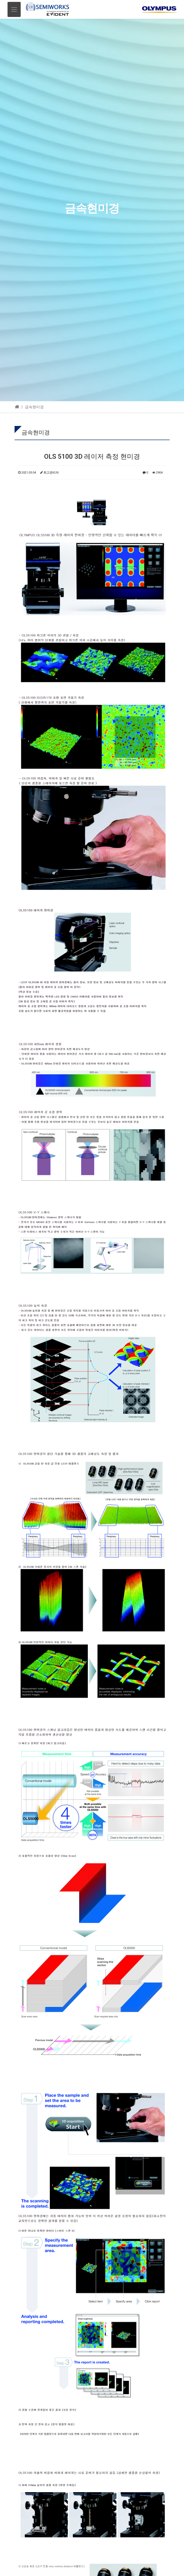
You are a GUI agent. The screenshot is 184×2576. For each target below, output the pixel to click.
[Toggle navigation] (14, 9)
